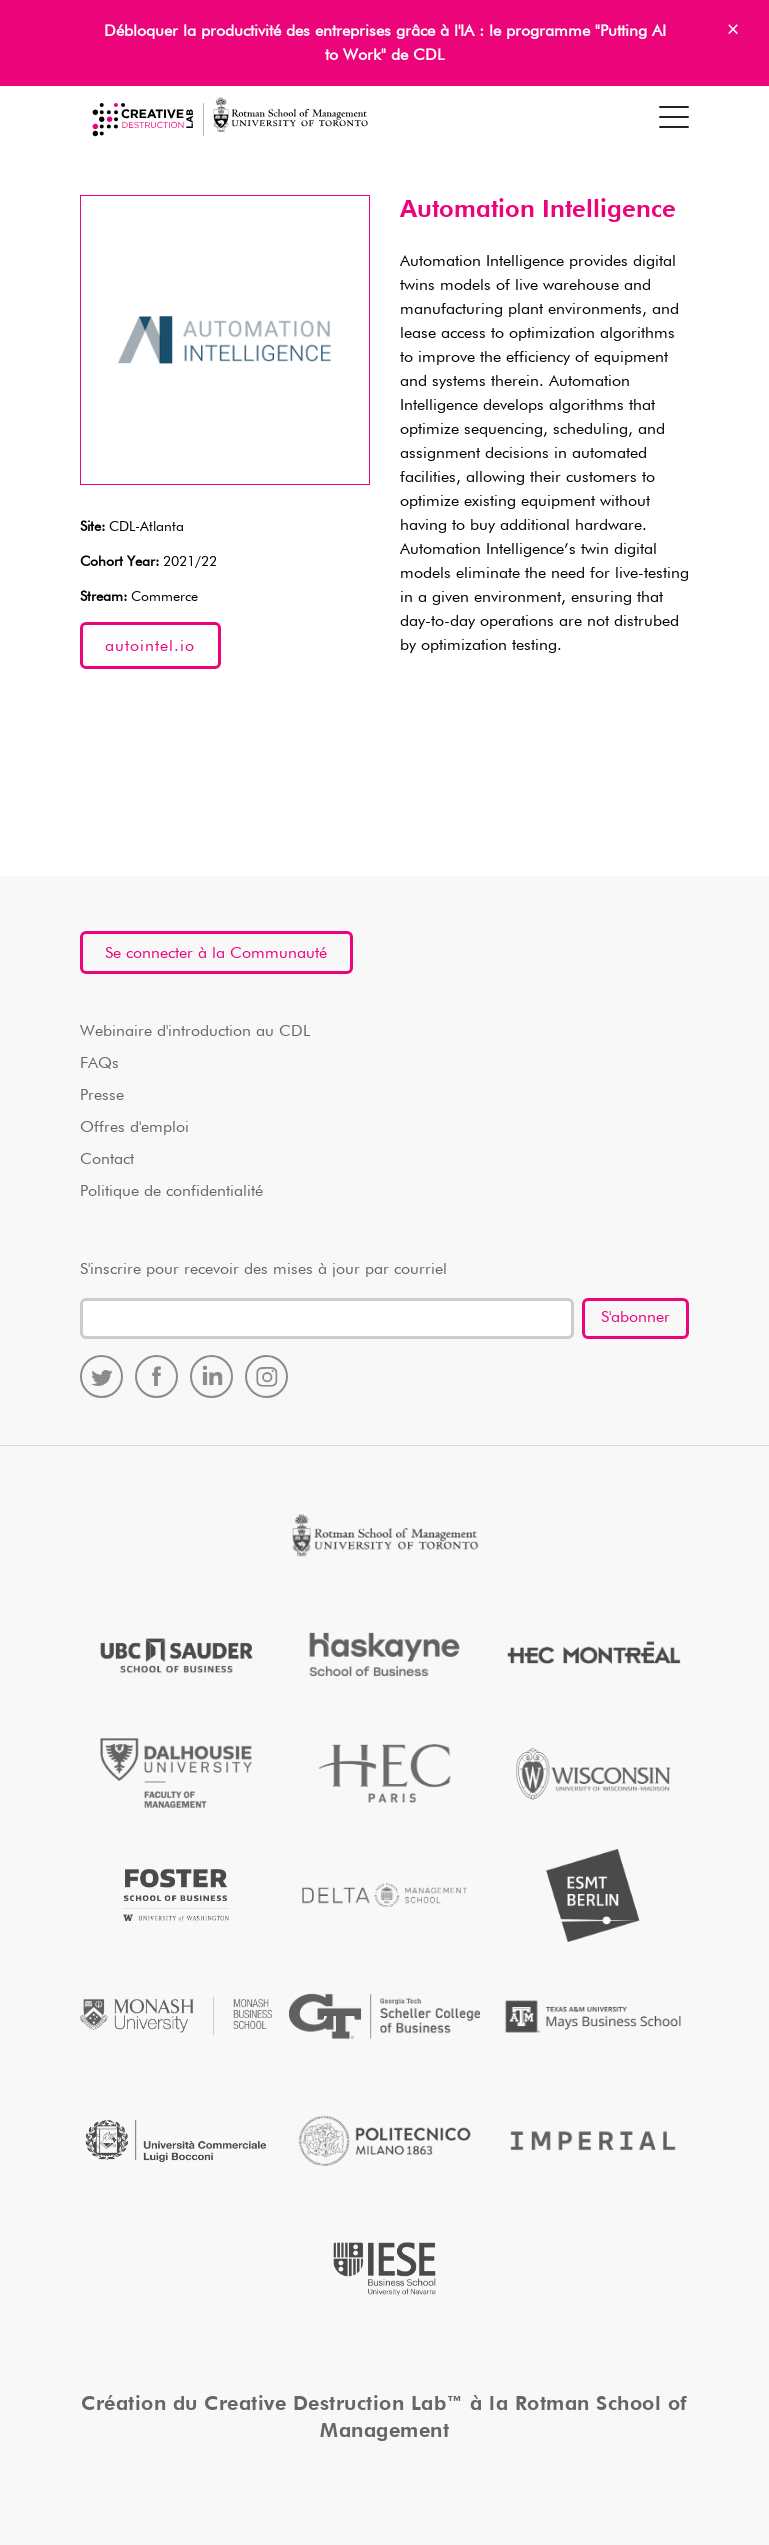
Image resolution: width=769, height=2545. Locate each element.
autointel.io (150, 647)
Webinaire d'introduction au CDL (195, 1032)
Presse (102, 1096)
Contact (107, 1160)
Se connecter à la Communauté (216, 954)
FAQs (99, 1064)
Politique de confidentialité (171, 1192)
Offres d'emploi (134, 1128)
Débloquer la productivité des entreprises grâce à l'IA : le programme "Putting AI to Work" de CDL (385, 44)
